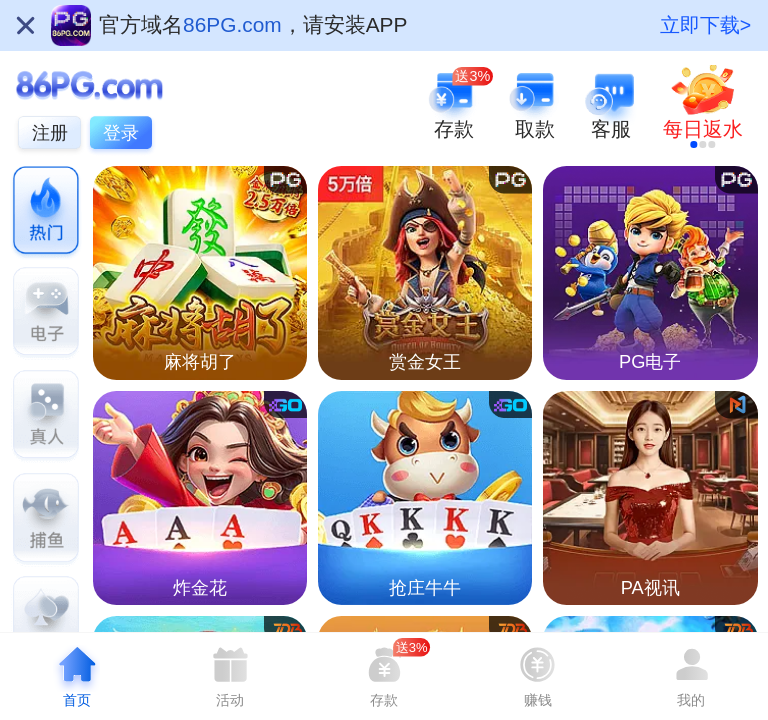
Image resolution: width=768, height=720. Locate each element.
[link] (703, 107)
